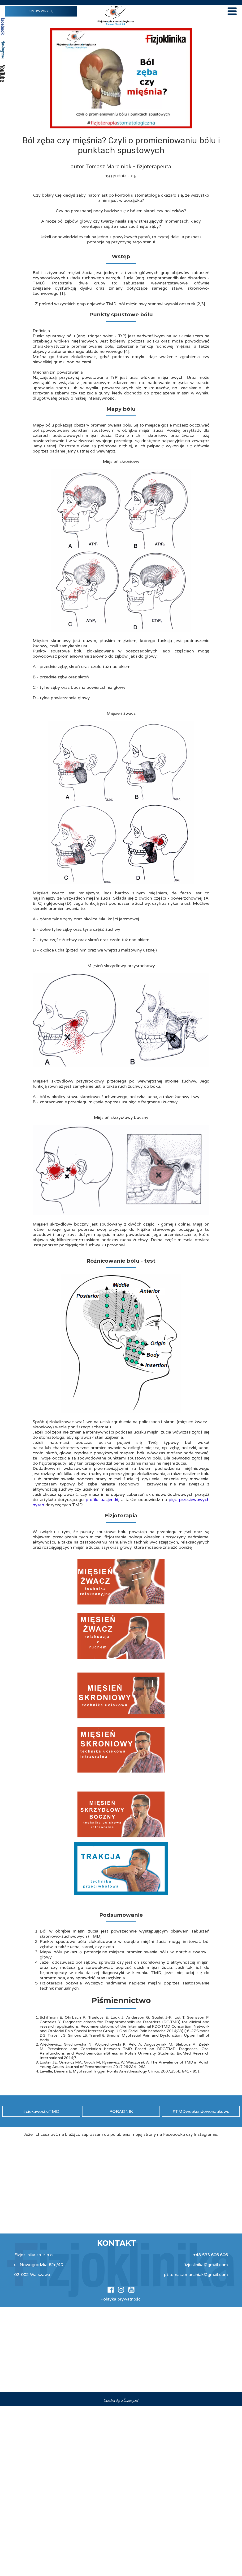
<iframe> (121, 2350)
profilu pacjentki (102, 1499)
